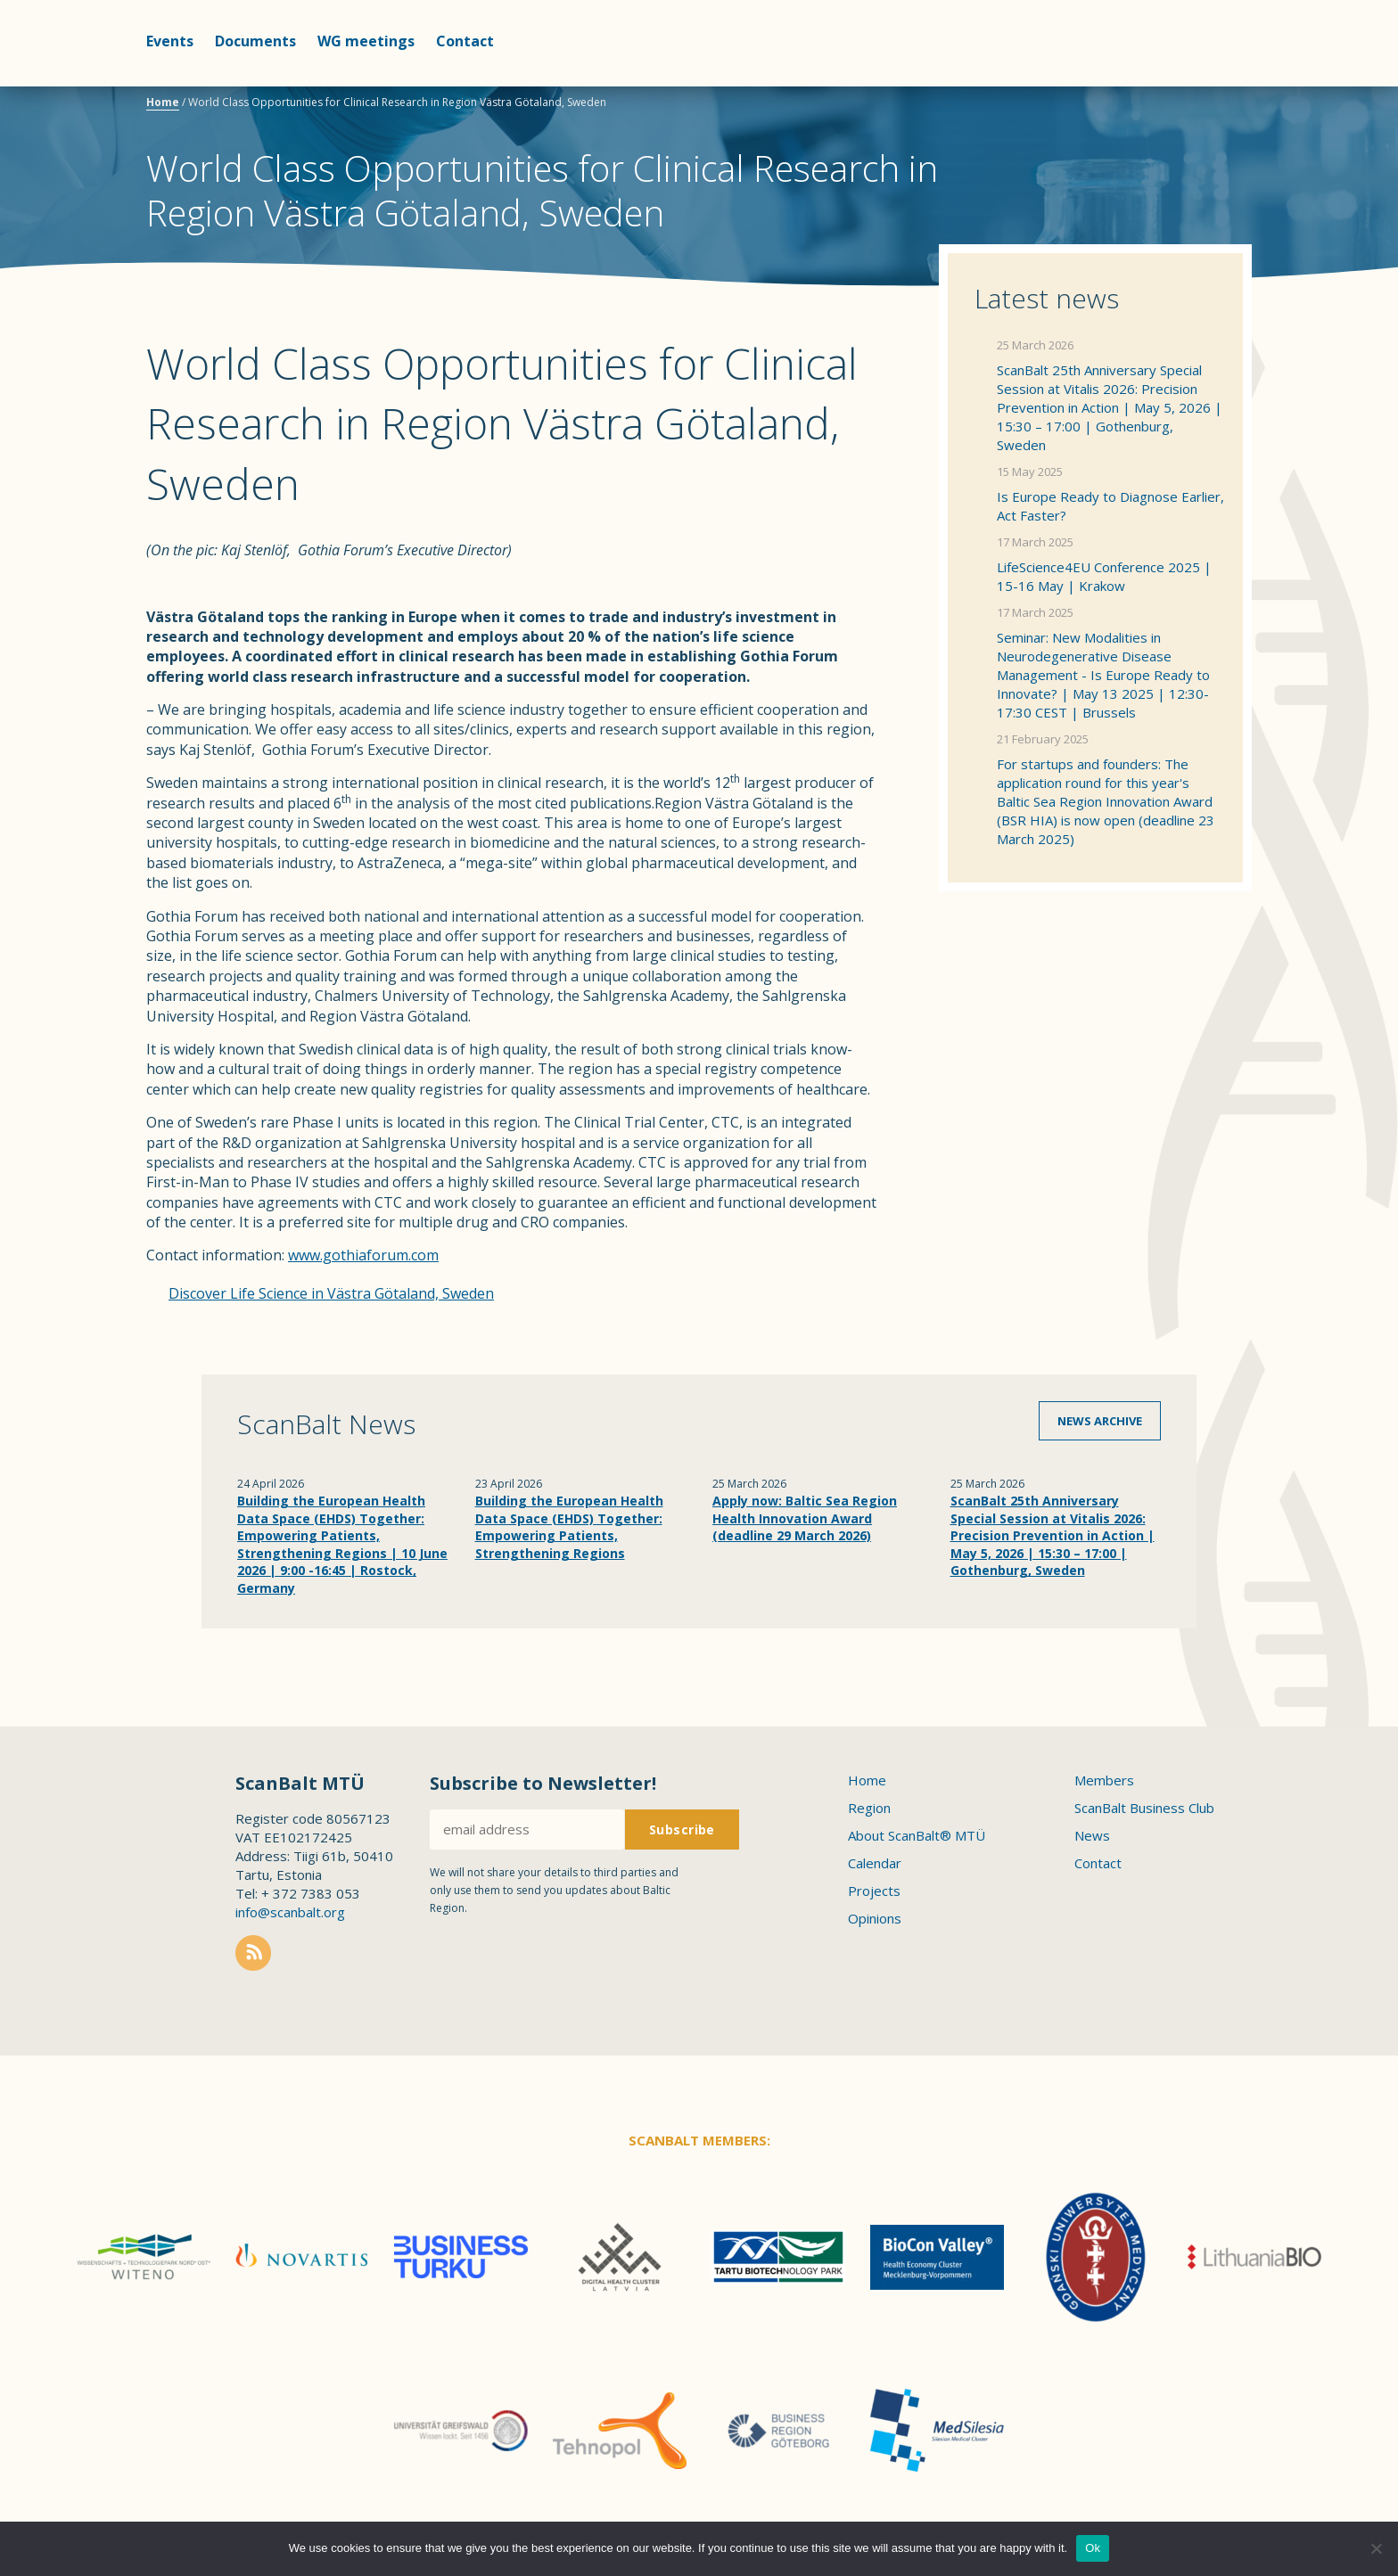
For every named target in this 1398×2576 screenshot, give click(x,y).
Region (869, 1808)
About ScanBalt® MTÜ (916, 1835)
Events (169, 41)
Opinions (874, 1918)
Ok (1092, 2548)
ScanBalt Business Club (1144, 1808)
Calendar (874, 1863)
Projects (874, 1890)
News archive (1099, 1421)
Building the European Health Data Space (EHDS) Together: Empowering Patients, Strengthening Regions (569, 1527)
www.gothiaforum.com (363, 1255)
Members (1104, 1780)
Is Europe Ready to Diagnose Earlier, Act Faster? (1110, 506)
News (1092, 1835)
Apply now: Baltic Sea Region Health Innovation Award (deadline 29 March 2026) (804, 1518)
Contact (465, 41)
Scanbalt (1207, 85)
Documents (255, 41)
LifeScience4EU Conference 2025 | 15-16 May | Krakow (1104, 576)
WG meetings (366, 41)
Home (162, 102)
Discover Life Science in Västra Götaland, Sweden (331, 1293)
